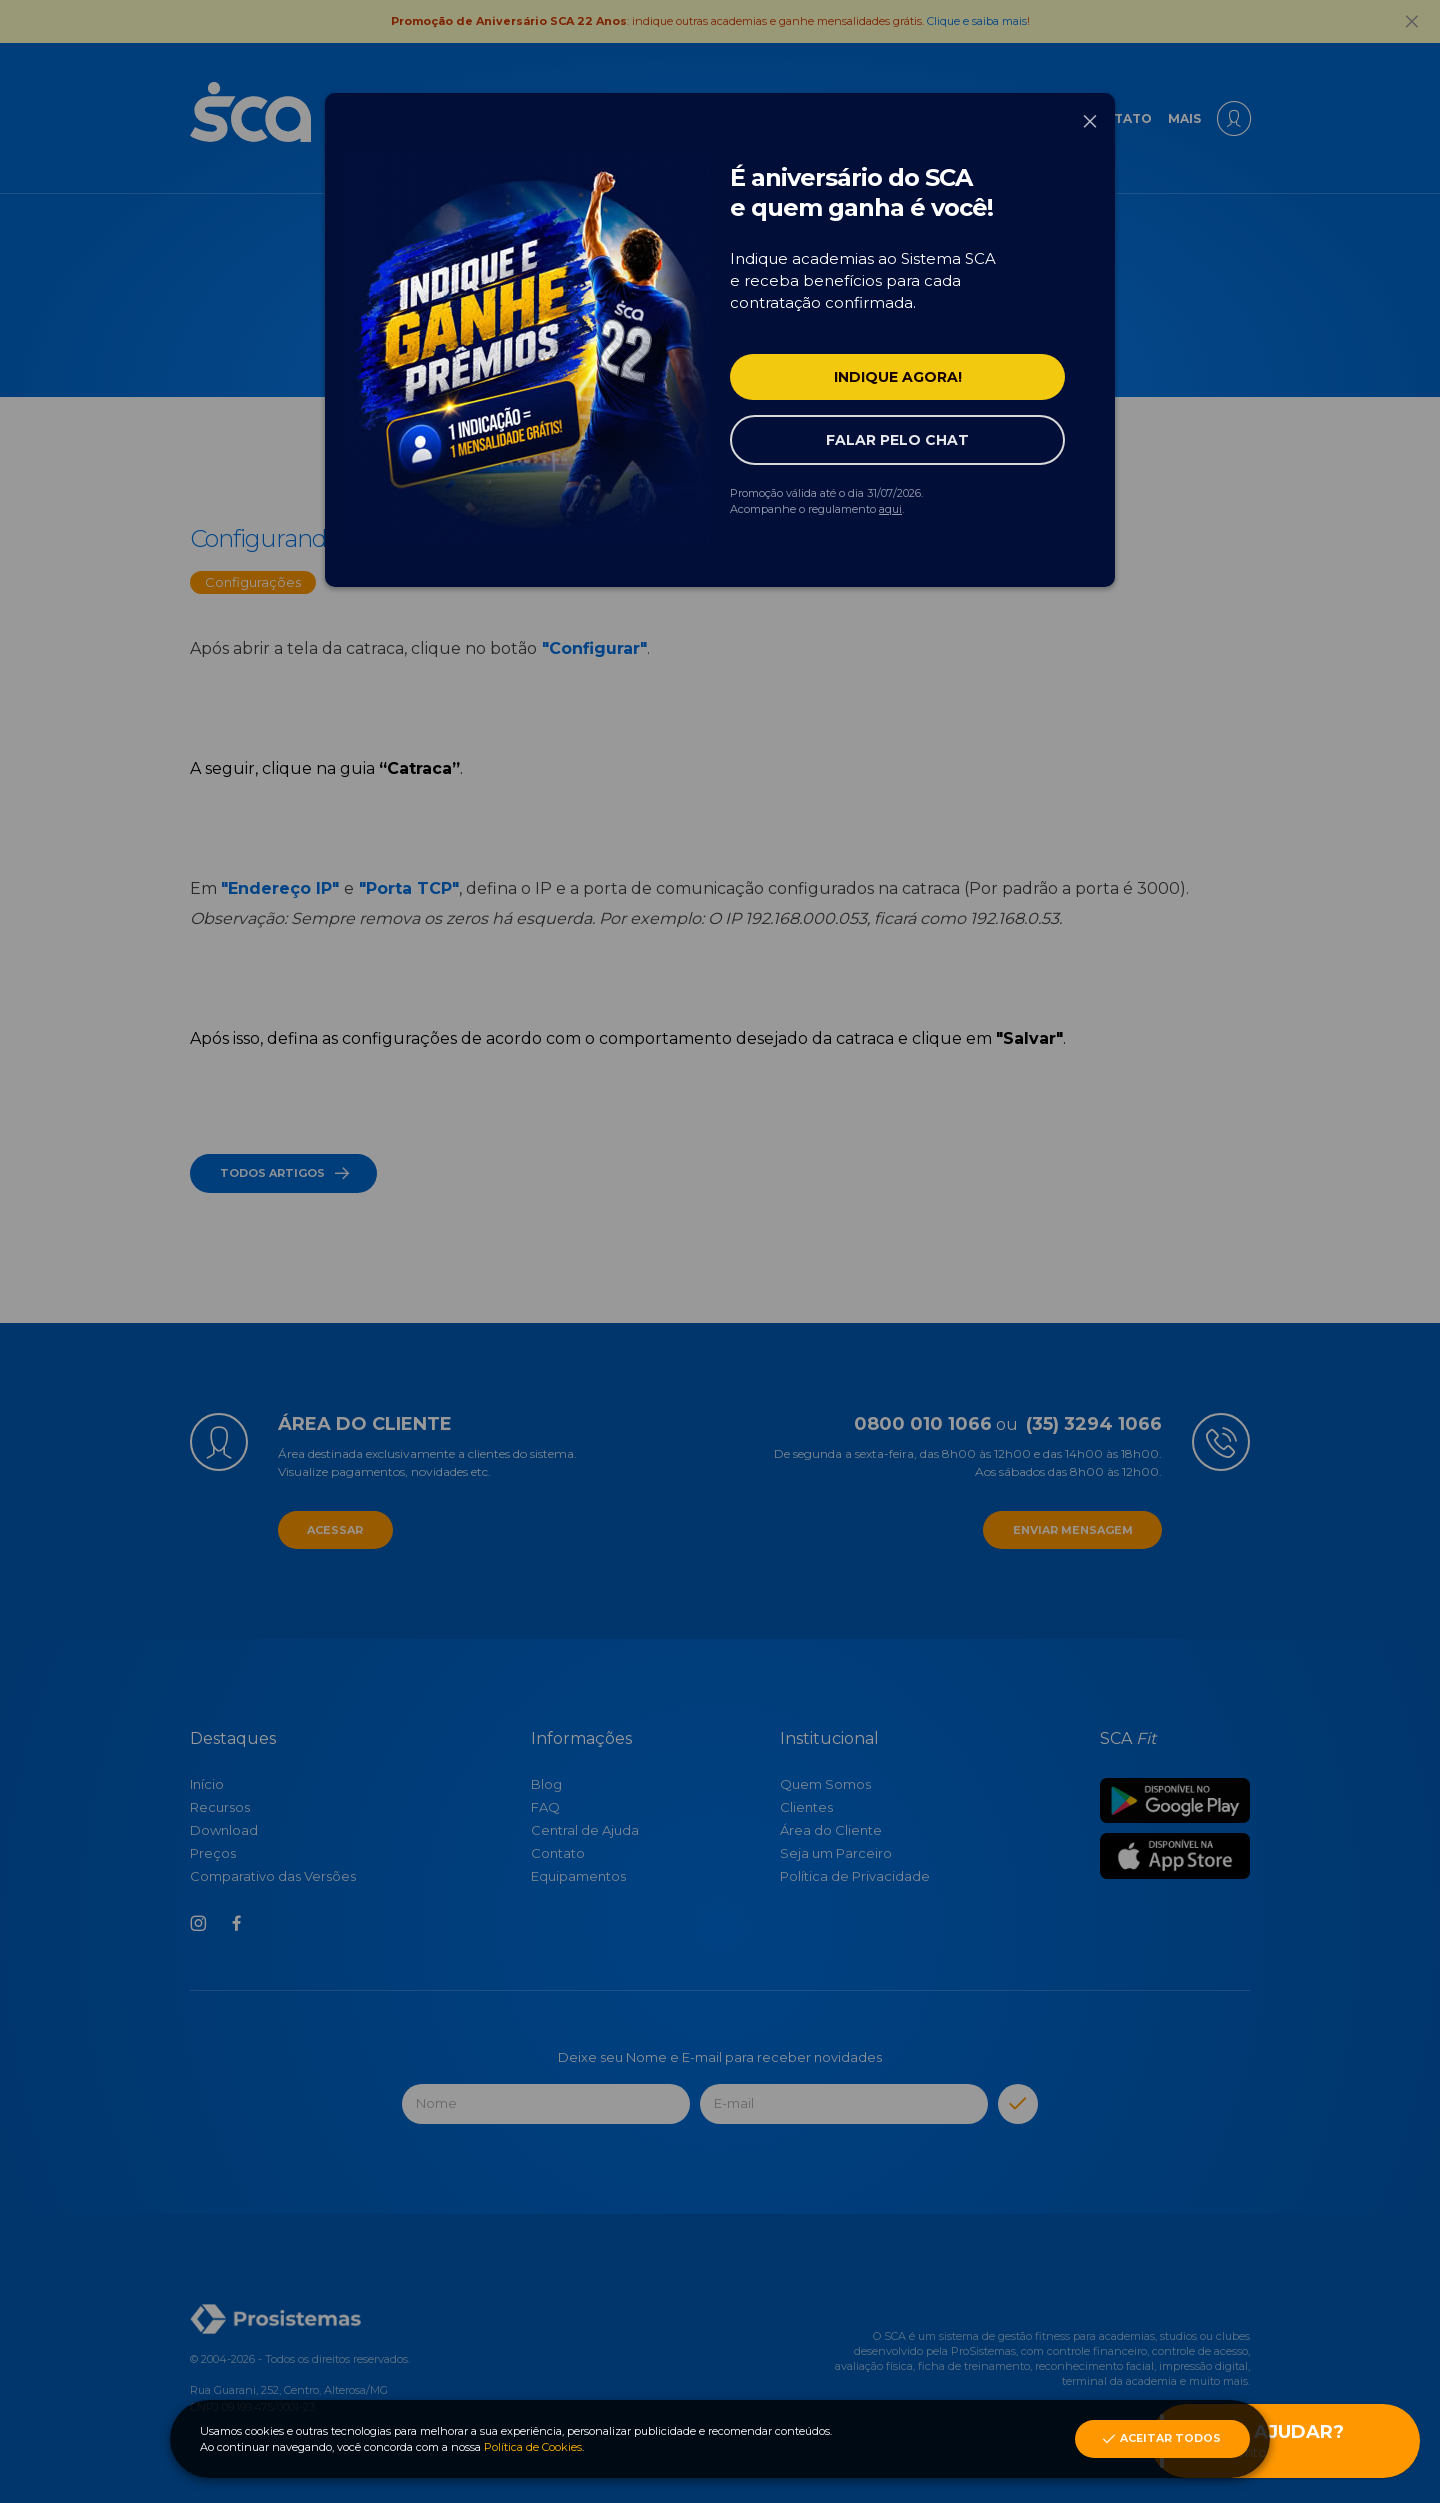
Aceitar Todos (1160, 2439)
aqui (890, 509)
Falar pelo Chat (897, 440)
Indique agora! (898, 377)
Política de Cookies (533, 2447)
